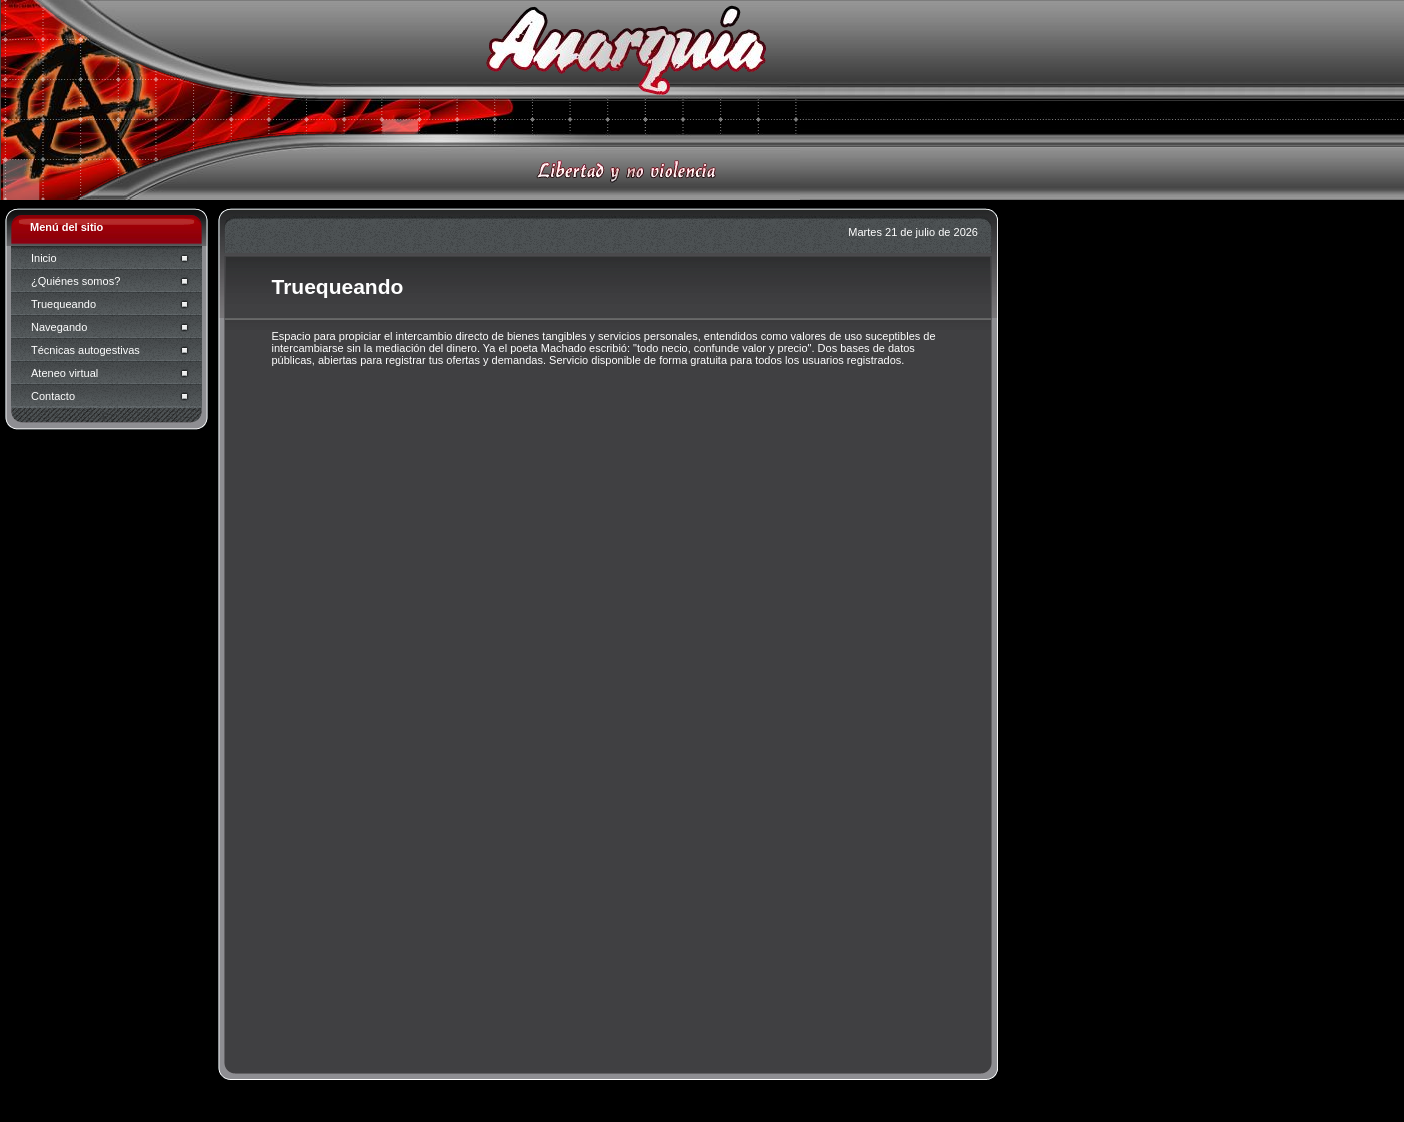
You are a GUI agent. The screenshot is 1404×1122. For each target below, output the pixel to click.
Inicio (44, 258)
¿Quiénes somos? (75, 281)
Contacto (53, 396)
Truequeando (63, 304)
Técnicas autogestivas (85, 350)
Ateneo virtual (64, 373)
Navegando (59, 327)
